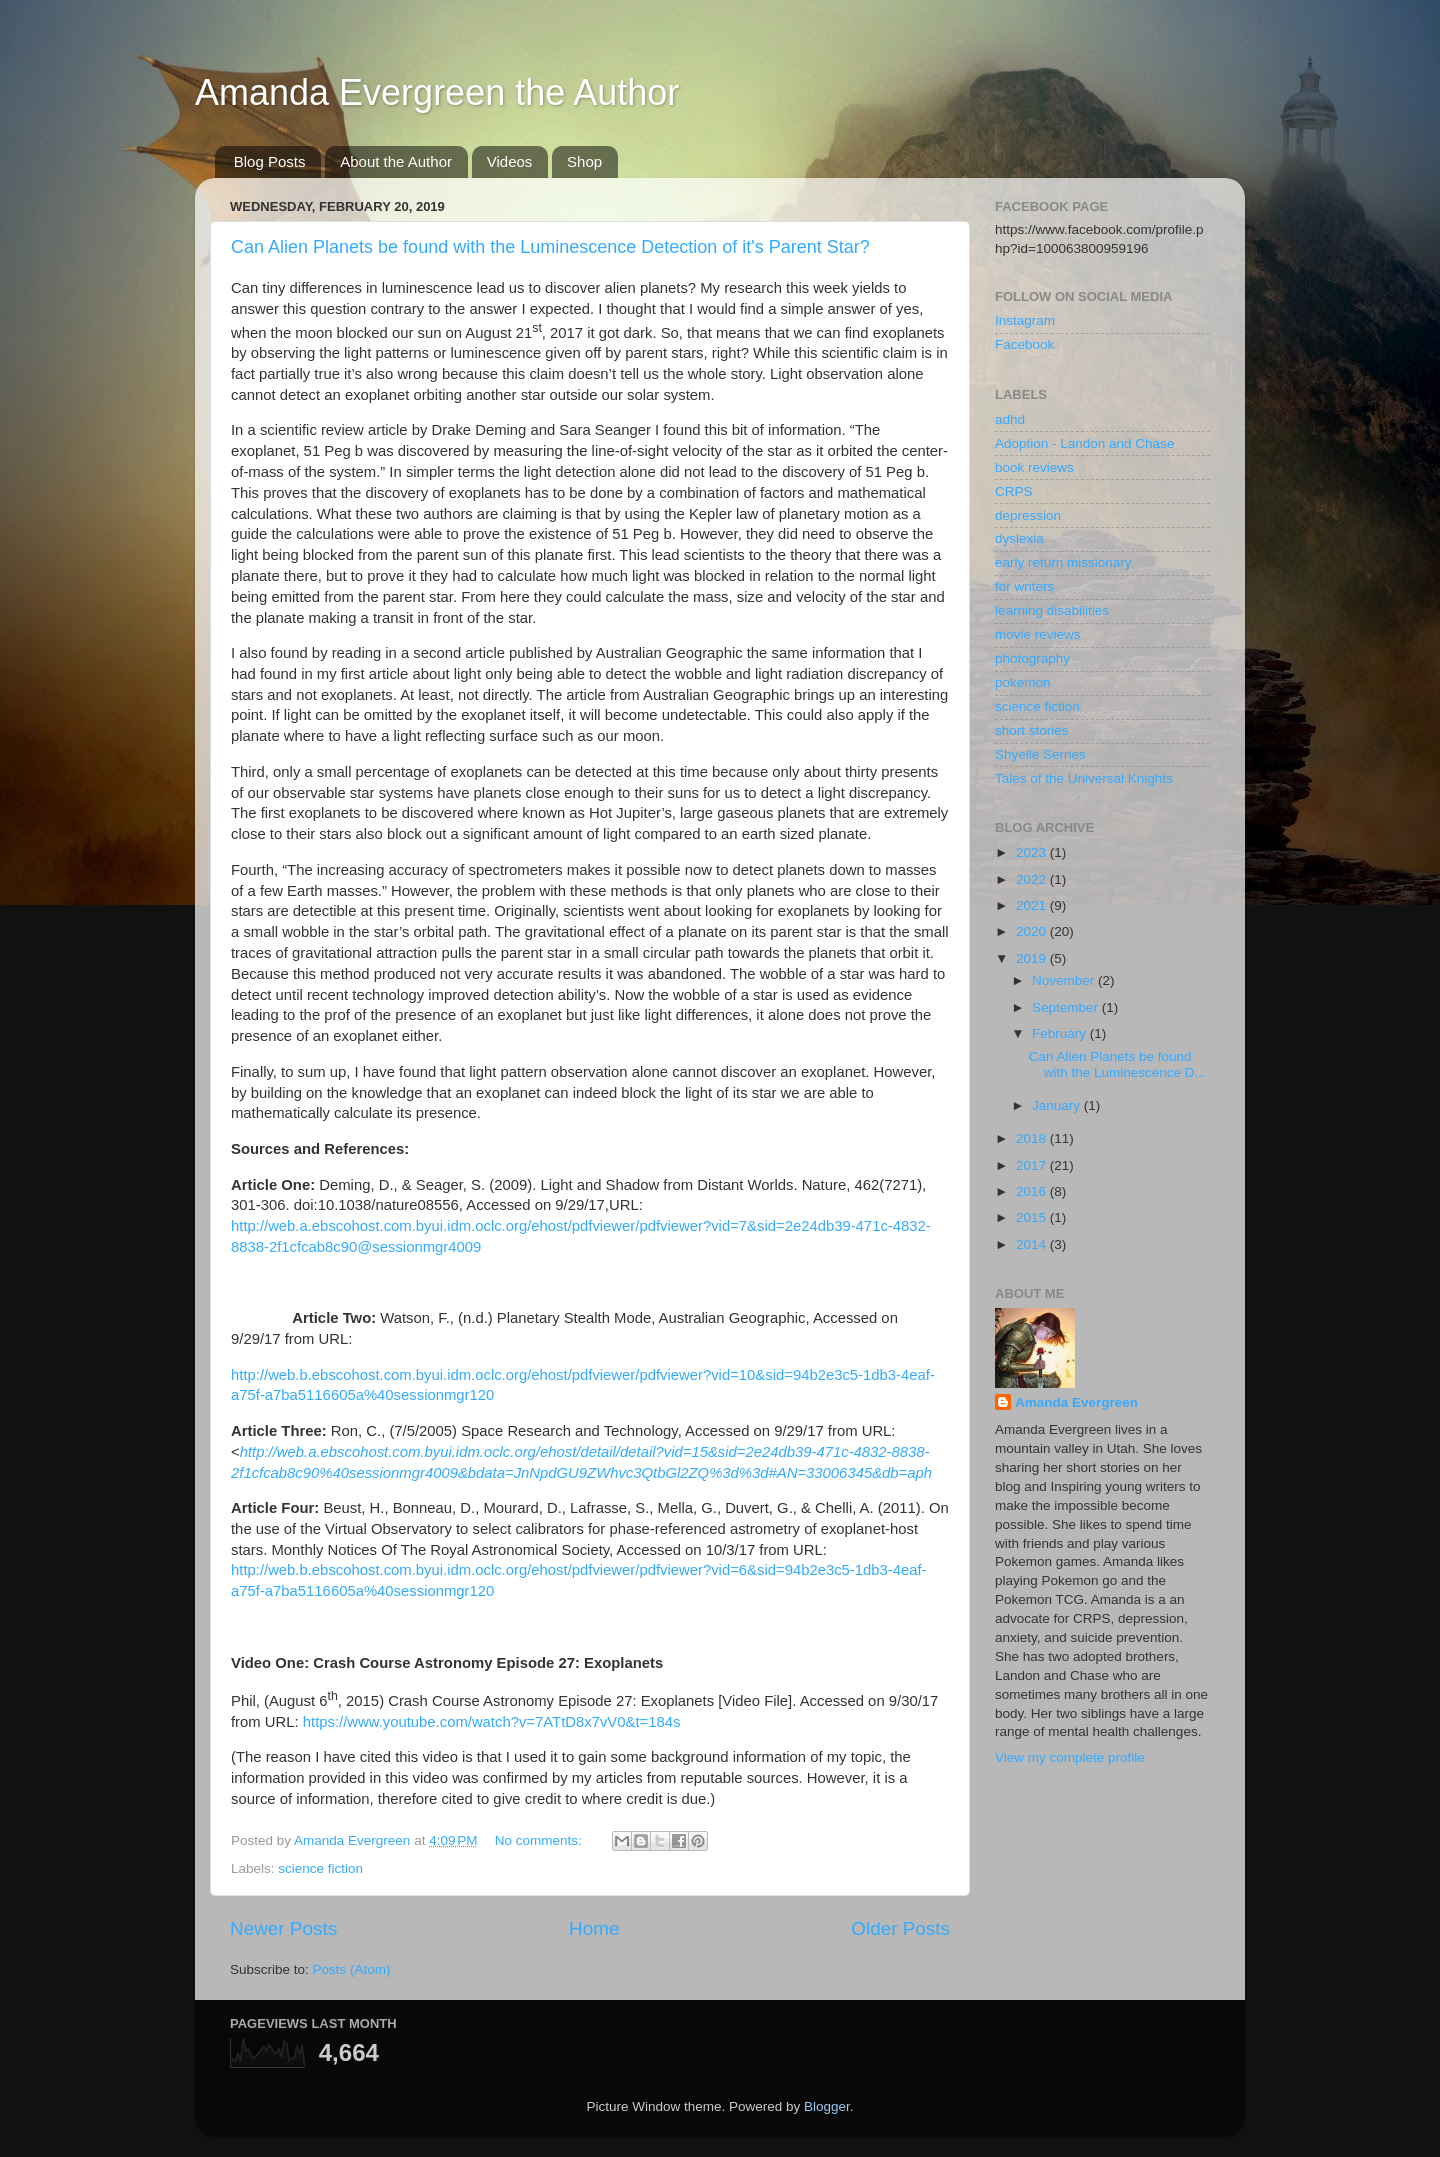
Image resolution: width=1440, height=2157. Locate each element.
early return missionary (1063, 562)
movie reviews (1038, 634)
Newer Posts (283, 1928)
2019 (1033, 958)
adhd (1010, 419)
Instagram (1025, 320)
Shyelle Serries (1040, 754)
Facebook (1024, 344)
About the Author (396, 161)
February (1061, 1033)
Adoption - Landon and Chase (1084, 443)
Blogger (827, 2106)
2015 (1033, 1217)
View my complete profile (1070, 1757)
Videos (510, 161)
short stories (1032, 730)
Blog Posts (270, 161)
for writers (1024, 586)
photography (1032, 658)
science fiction (320, 1868)
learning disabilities (1052, 610)
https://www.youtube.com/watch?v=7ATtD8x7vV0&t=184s (492, 1722)
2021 (1033, 905)
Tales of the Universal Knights (1084, 778)
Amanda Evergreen (1076, 1402)
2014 (1033, 1244)
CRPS (1014, 491)
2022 (1033, 879)
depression (1028, 515)
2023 (1033, 852)
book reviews (1034, 467)
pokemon (1023, 682)
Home (594, 1928)
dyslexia (1019, 538)
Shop (584, 161)
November (1065, 980)
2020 (1033, 931)
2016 (1033, 1191)
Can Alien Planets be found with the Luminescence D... (1117, 1064)
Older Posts (900, 1928)
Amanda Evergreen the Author (437, 92)
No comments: (540, 1840)
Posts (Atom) (352, 1969)
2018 (1033, 1138)
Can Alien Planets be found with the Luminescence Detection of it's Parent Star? (550, 247)
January (1058, 1105)
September (1067, 1007)
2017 (1033, 1165)
